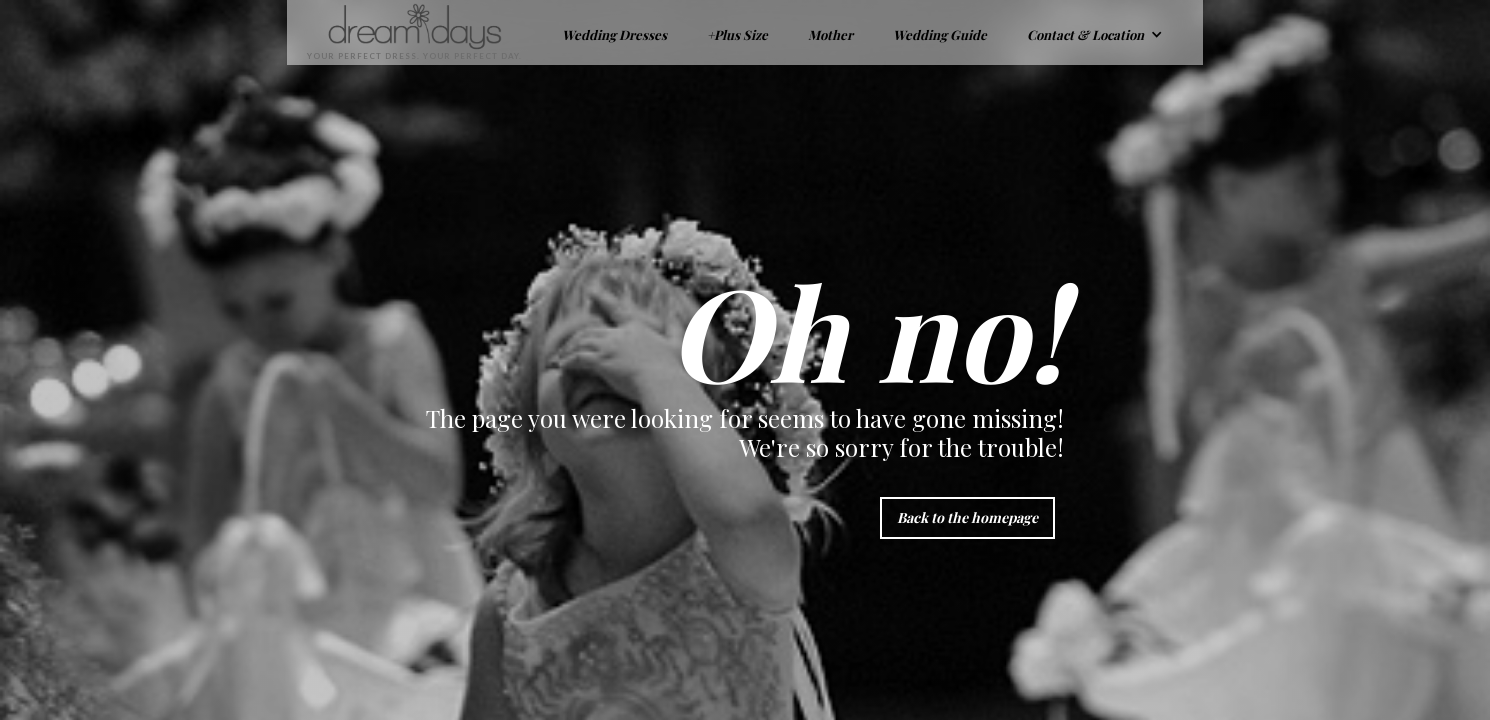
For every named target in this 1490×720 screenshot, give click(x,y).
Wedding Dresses (614, 34)
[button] (1095, 32)
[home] (404, 32)
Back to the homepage (967, 517)
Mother (830, 34)
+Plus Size (737, 34)
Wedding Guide (940, 34)
